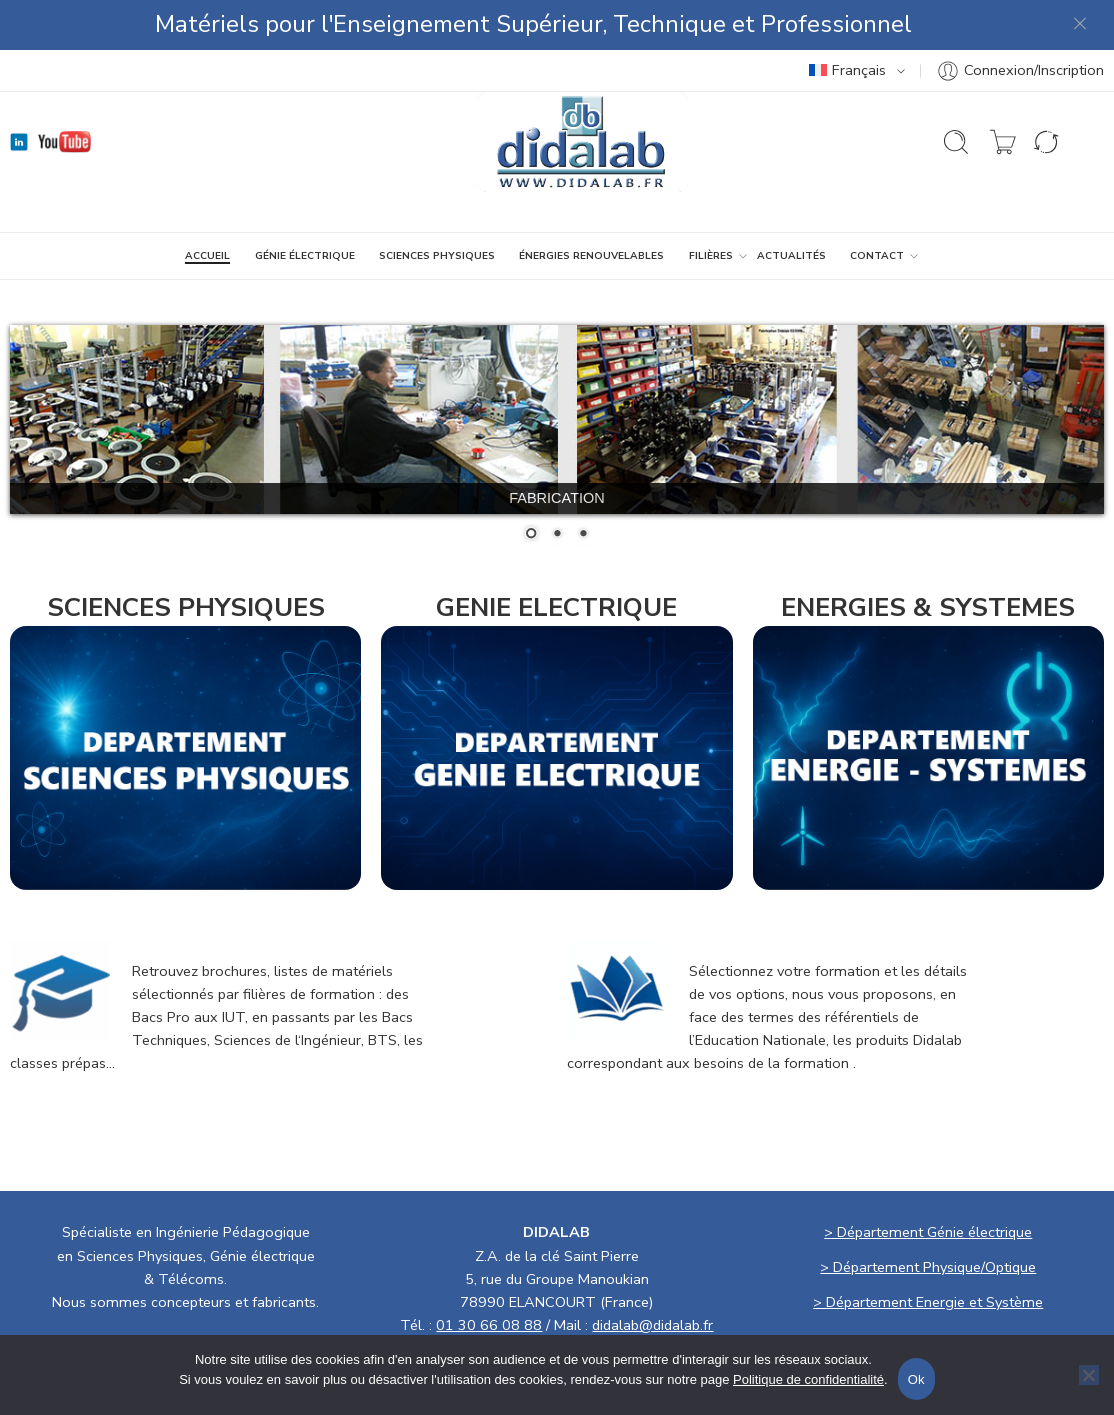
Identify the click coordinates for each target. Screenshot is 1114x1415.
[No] (1089, 1375)
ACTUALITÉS (791, 256)
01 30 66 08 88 (489, 1325)
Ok (916, 1379)
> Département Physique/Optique (928, 1267)
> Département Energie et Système (928, 1302)
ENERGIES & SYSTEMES (928, 607)
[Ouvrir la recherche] (956, 142)
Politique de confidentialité (808, 1379)
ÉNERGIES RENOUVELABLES (591, 256)
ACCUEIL (207, 256)
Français (847, 70)
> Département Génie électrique (928, 1232)
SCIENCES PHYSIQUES (437, 256)
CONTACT (877, 256)
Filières (711, 256)
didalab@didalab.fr (652, 1325)
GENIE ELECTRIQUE (556, 607)
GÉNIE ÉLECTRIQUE (305, 256)
